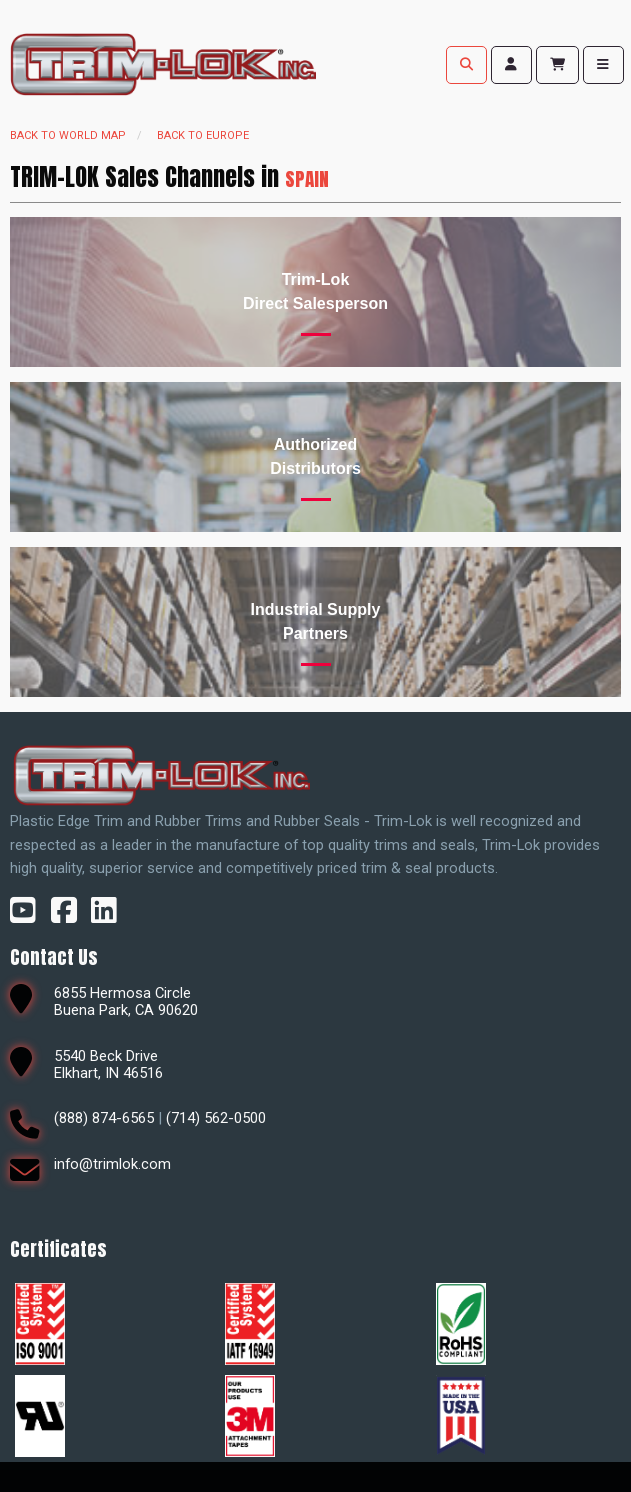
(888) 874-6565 (104, 1118)
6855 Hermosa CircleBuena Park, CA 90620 (126, 1001)
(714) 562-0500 (216, 1118)
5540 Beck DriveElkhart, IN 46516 (108, 1064)
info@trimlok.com (112, 1164)
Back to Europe (203, 135)
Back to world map (68, 135)
